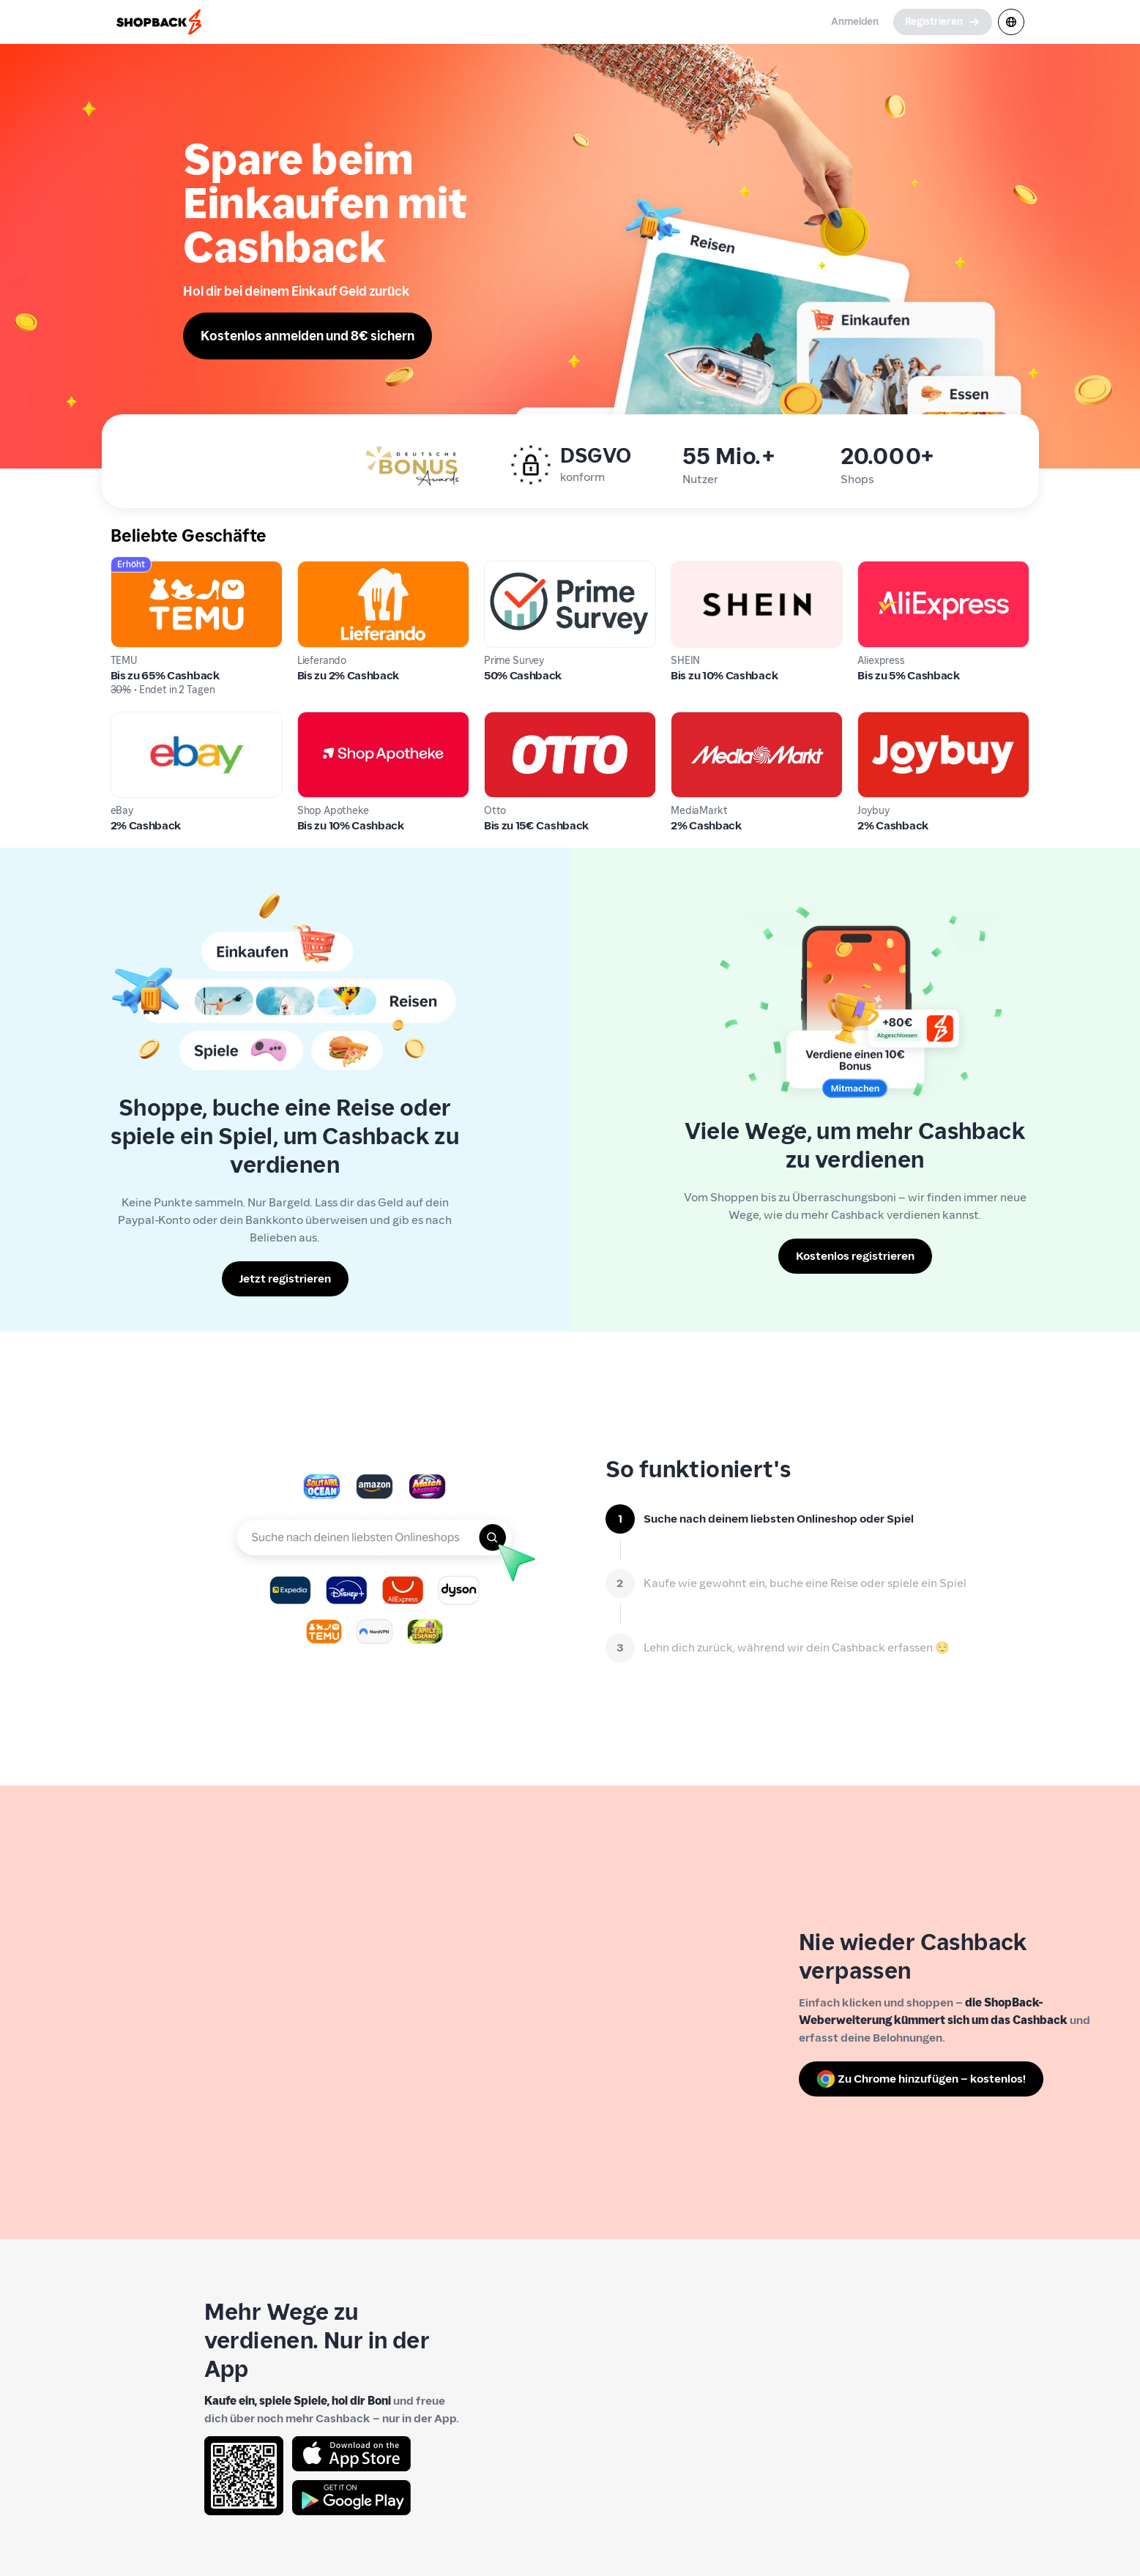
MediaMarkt (704, 720)
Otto (497, 720)
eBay (124, 720)
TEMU (126, 569)
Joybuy (875, 720)
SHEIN (687, 569)
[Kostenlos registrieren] (855, 1256)
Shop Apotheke (338, 720)
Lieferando (326, 569)
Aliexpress (884, 569)
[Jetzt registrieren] (285, 1278)
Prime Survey (519, 569)
